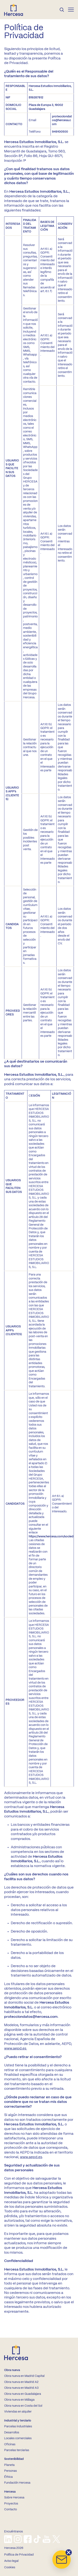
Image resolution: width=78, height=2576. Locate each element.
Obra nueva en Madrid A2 (21, 2382)
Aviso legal (11, 2561)
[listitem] (8, 2539)
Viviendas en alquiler (18, 2411)
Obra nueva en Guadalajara (22, 2394)
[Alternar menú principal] (71, 9)
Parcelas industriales (18, 2426)
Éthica (8, 2476)
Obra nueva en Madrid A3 (21, 2387)
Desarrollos (11, 2432)
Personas (10, 2470)
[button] (61, 2559)
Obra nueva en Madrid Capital (24, 2376)
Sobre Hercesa (14, 2497)
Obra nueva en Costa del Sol (23, 2405)
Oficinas (9, 2444)
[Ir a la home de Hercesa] (17, 9)
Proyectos (11, 2503)
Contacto (10, 2509)
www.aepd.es (15, 2048)
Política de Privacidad (19, 2554)
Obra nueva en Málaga (19, 2399)
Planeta (9, 2465)
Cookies (9, 2567)
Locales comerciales (18, 2438)
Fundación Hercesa (17, 2482)
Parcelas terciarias (16, 2450)
